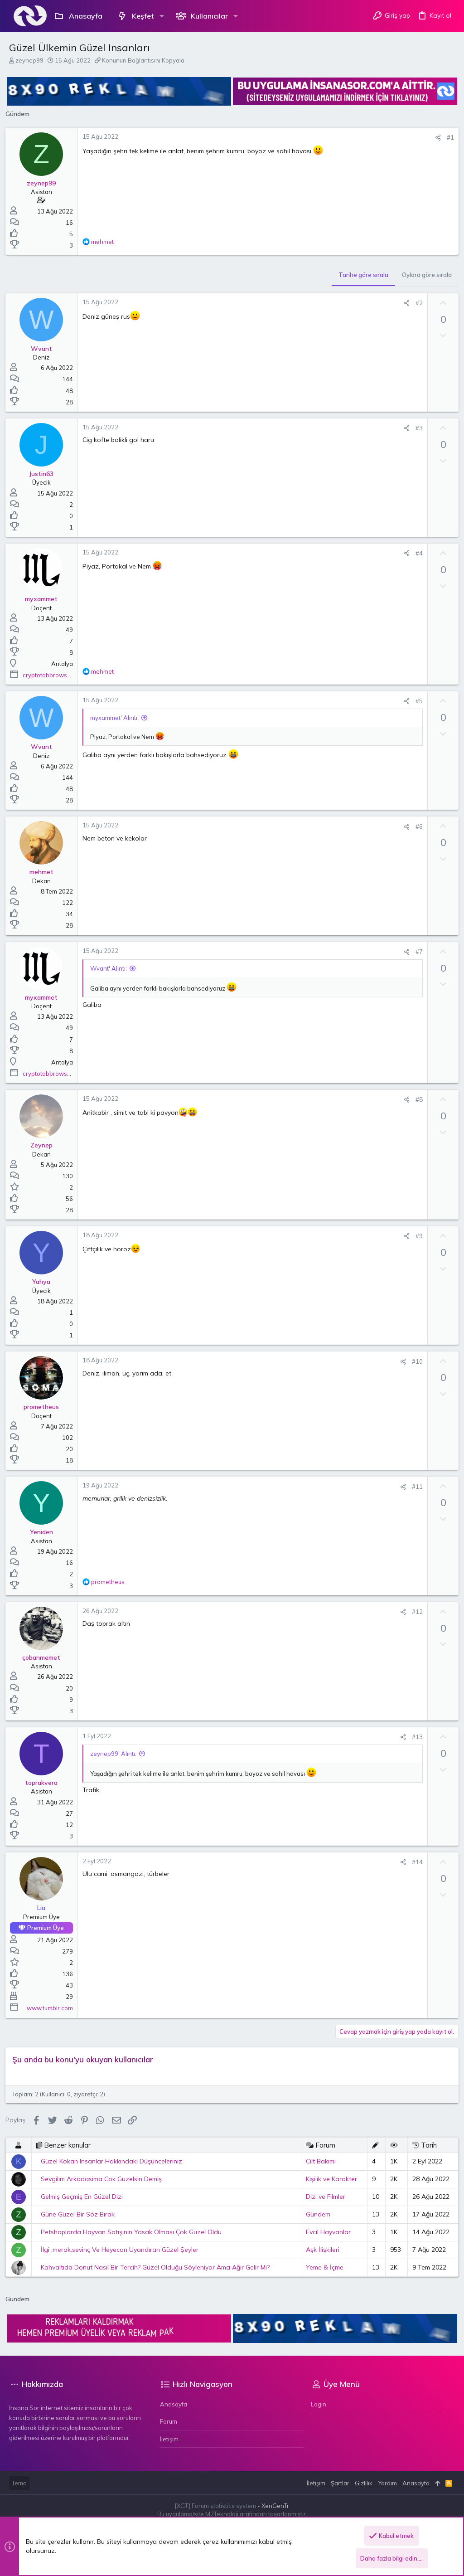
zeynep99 (29, 60)
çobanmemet (45, 1657)
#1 (446, 137)
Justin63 (45, 473)
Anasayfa (173, 2403)
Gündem (316, 2214)
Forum (168, 2421)
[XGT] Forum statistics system (232, 2504)
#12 (413, 1611)
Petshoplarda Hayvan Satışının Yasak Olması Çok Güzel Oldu (134, 2231)
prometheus (45, 1406)
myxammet (45, 598)
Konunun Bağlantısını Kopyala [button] (143, 60)
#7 (415, 951)
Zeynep (45, 1145)
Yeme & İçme (323, 2267)
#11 (413, 1486)
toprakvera (45, 1782)
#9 (415, 1235)
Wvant (45, 348)
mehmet (45, 871)
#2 (415, 302)
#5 (415, 700)
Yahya (45, 1281)
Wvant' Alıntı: (112, 968)
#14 (413, 1861)
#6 (415, 826)
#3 (415, 427)
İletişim (169, 2438)
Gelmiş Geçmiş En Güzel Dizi (85, 2196)
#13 (413, 1736)
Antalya (66, 663)
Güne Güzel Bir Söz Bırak (81, 2214)
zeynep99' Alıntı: (117, 1753)
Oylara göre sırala (423, 274)
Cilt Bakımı (319, 2161)
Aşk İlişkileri (321, 2249)
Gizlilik (363, 2482)
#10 (413, 1360)
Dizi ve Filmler (324, 2196)
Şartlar (340, 2482)
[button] (162, 16)
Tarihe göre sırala (360, 274)
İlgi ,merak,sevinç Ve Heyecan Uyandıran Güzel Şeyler (123, 2249)
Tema (19, 2482)
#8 (415, 1099)
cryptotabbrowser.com (58, 674)
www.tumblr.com (53, 2007)
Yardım (387, 2482)
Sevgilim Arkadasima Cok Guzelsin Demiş (104, 2178)
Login (318, 2403)
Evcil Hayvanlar (326, 2231)
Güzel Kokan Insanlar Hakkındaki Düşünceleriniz (115, 2161)
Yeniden (45, 1531)
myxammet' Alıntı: (118, 717)
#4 (415, 552)
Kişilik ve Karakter (330, 2178)
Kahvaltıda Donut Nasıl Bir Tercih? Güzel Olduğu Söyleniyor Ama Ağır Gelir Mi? (158, 2267)
